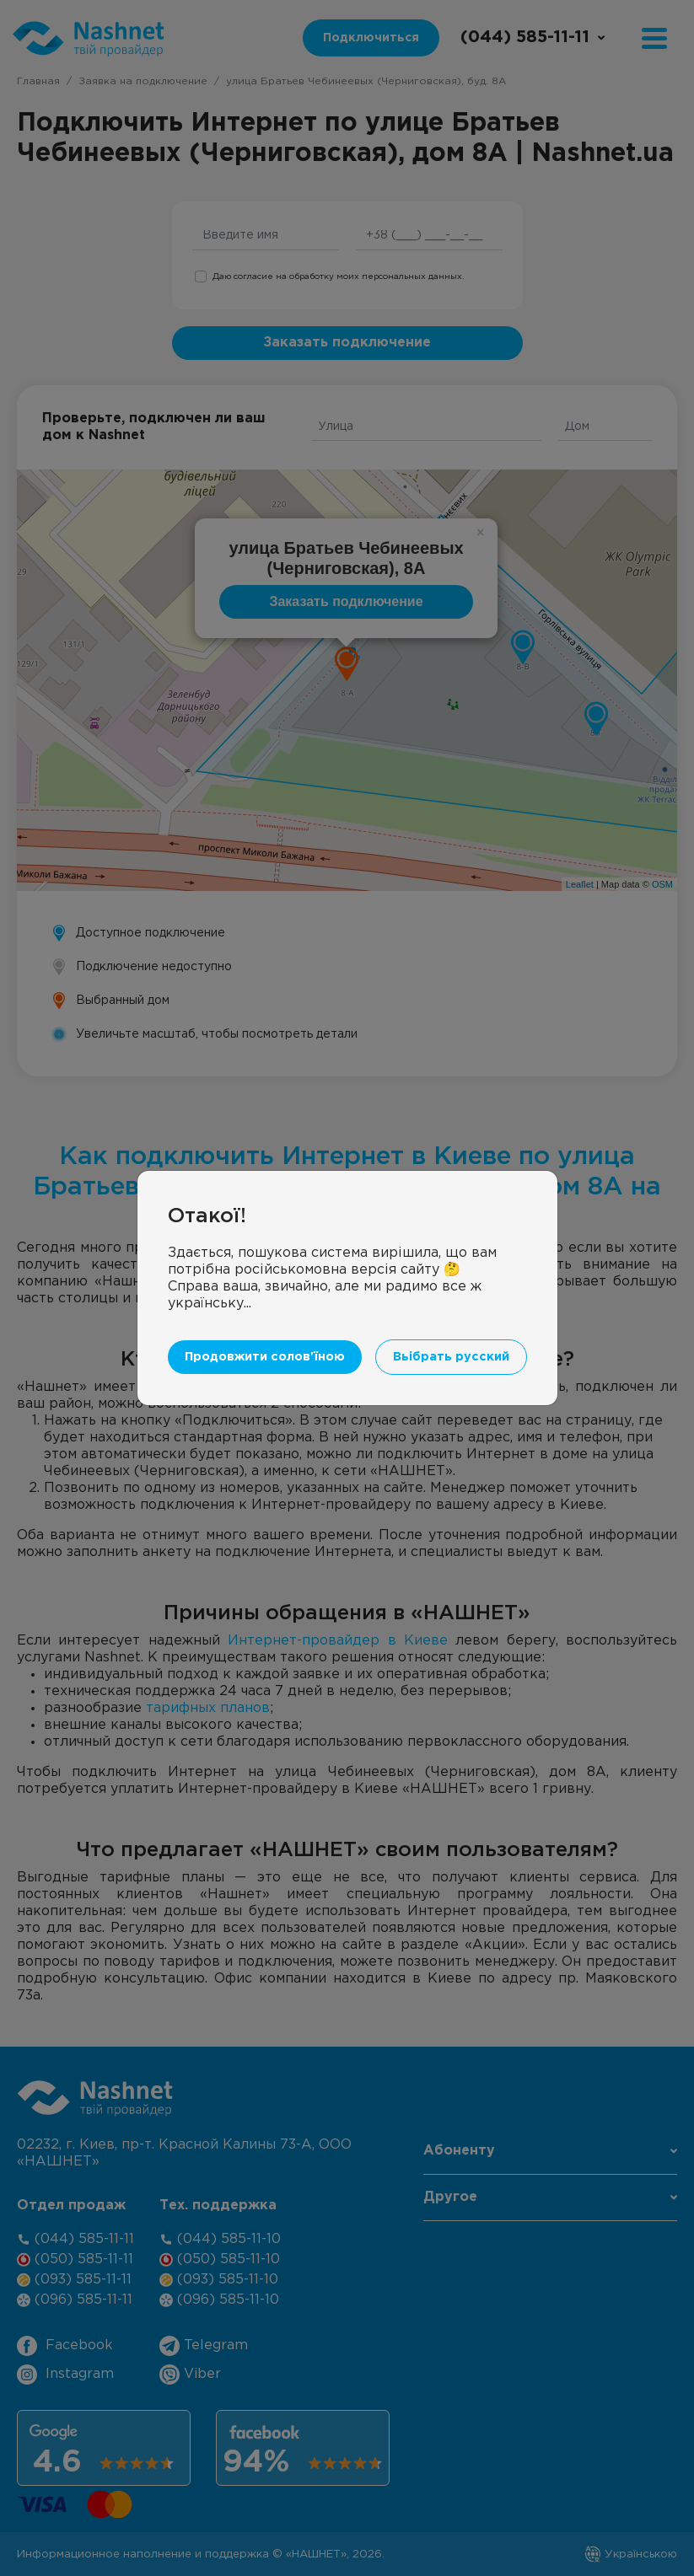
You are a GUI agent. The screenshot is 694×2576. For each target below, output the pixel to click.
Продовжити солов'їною (265, 1325)
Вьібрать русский (451, 1325)
